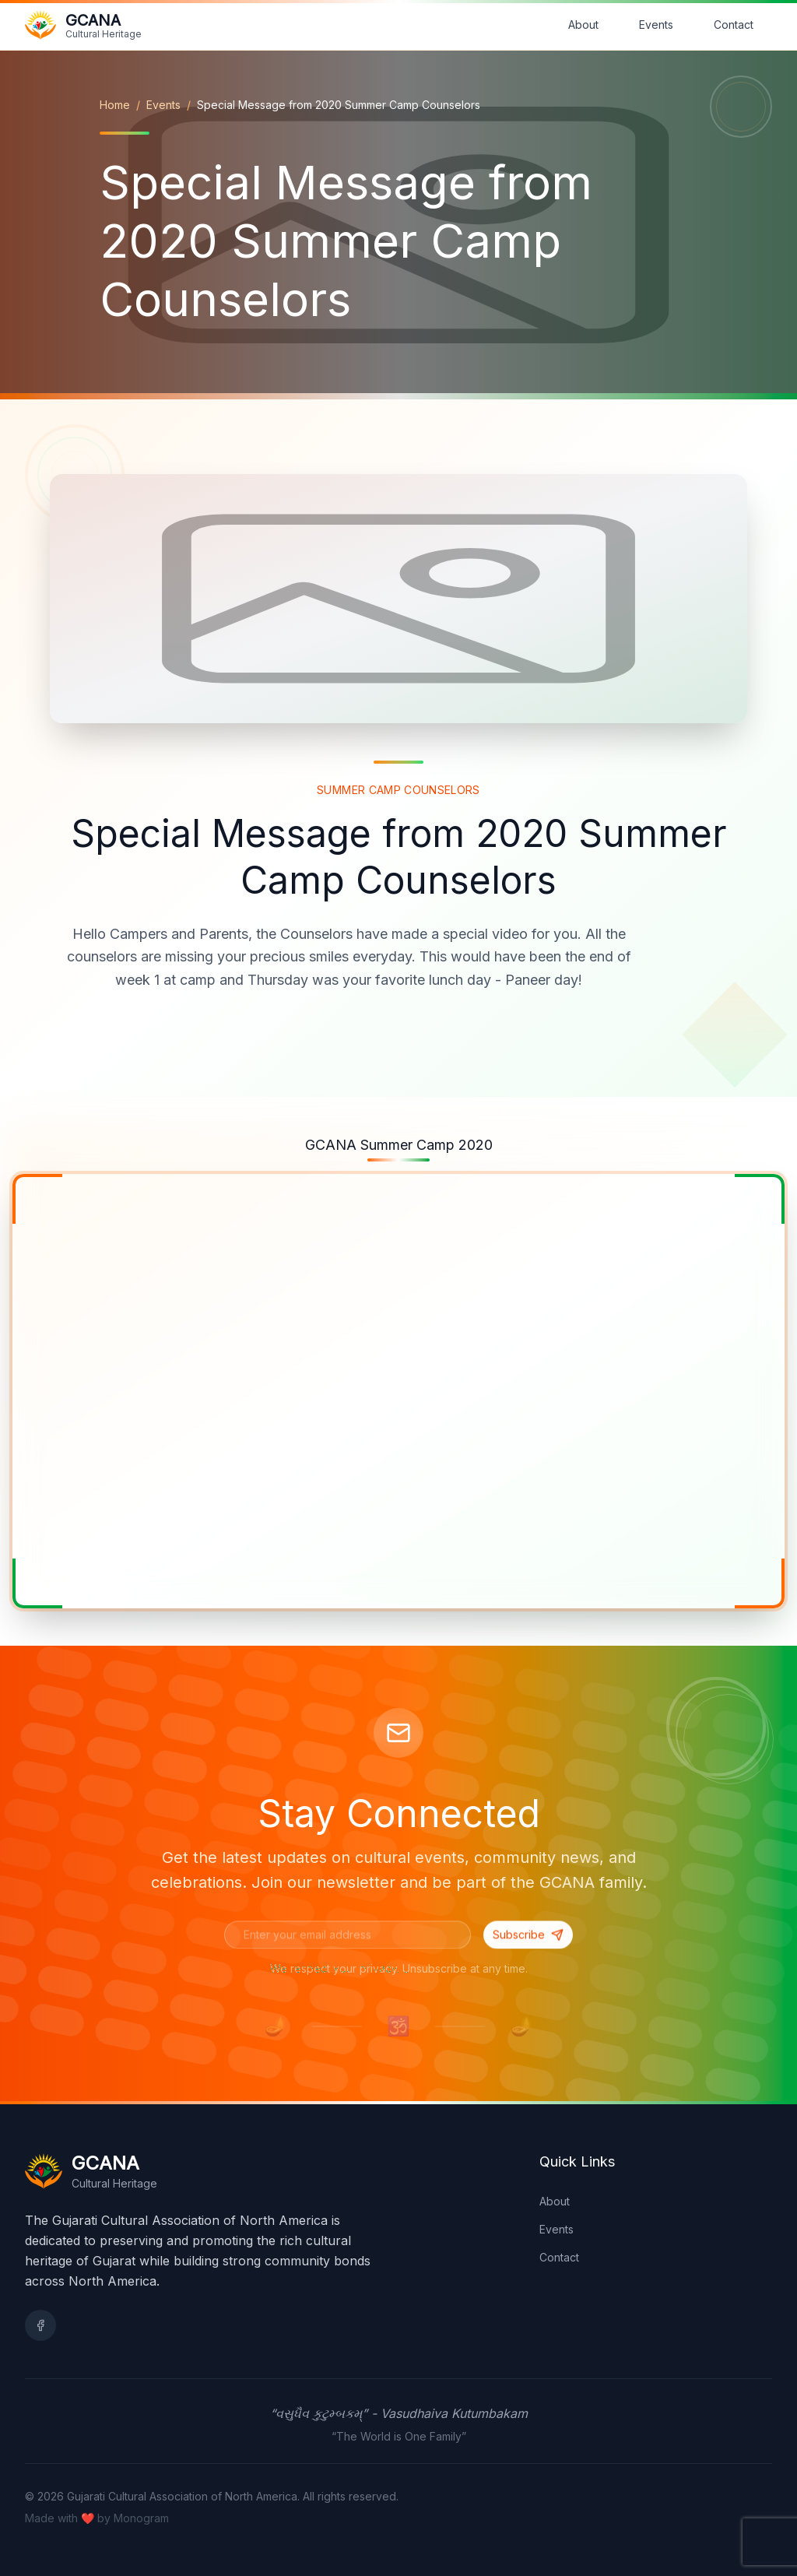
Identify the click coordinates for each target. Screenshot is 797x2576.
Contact (733, 24)
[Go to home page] (83, 24)
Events (656, 24)
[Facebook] (40, 2325)
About (583, 24)
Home (115, 104)
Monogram (141, 2518)
